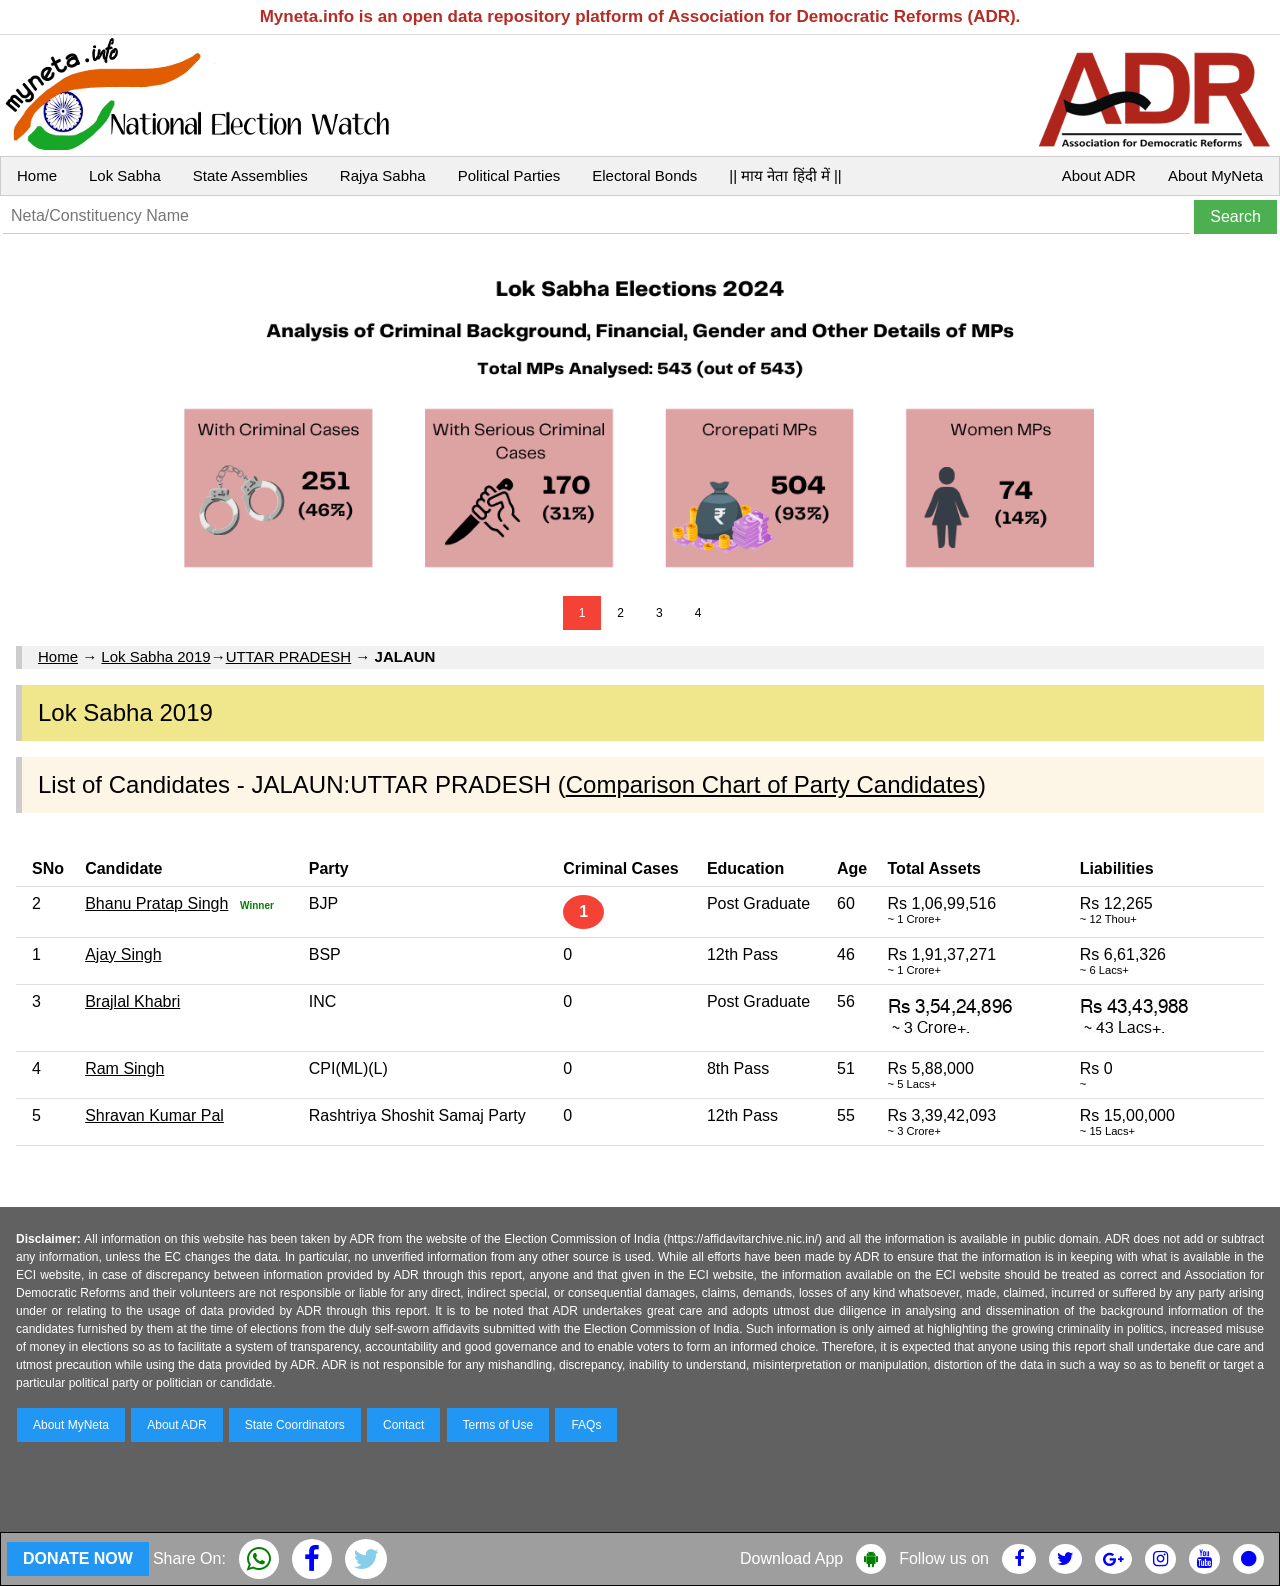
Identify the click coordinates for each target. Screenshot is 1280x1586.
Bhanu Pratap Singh (156, 903)
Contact (403, 1425)
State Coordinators (295, 1425)
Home (37, 175)
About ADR (1099, 175)
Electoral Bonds (644, 175)
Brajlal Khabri (132, 1001)
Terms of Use (498, 1425)
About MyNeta (1215, 175)
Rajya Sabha (383, 175)
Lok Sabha (125, 175)
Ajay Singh (123, 954)
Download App (791, 1558)
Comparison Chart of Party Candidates (772, 784)
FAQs (586, 1425)
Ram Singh (124, 1068)
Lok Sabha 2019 (155, 656)
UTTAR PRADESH (289, 656)
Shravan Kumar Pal (154, 1115)
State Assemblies (250, 175)
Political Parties (509, 175)
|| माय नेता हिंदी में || (785, 175)
